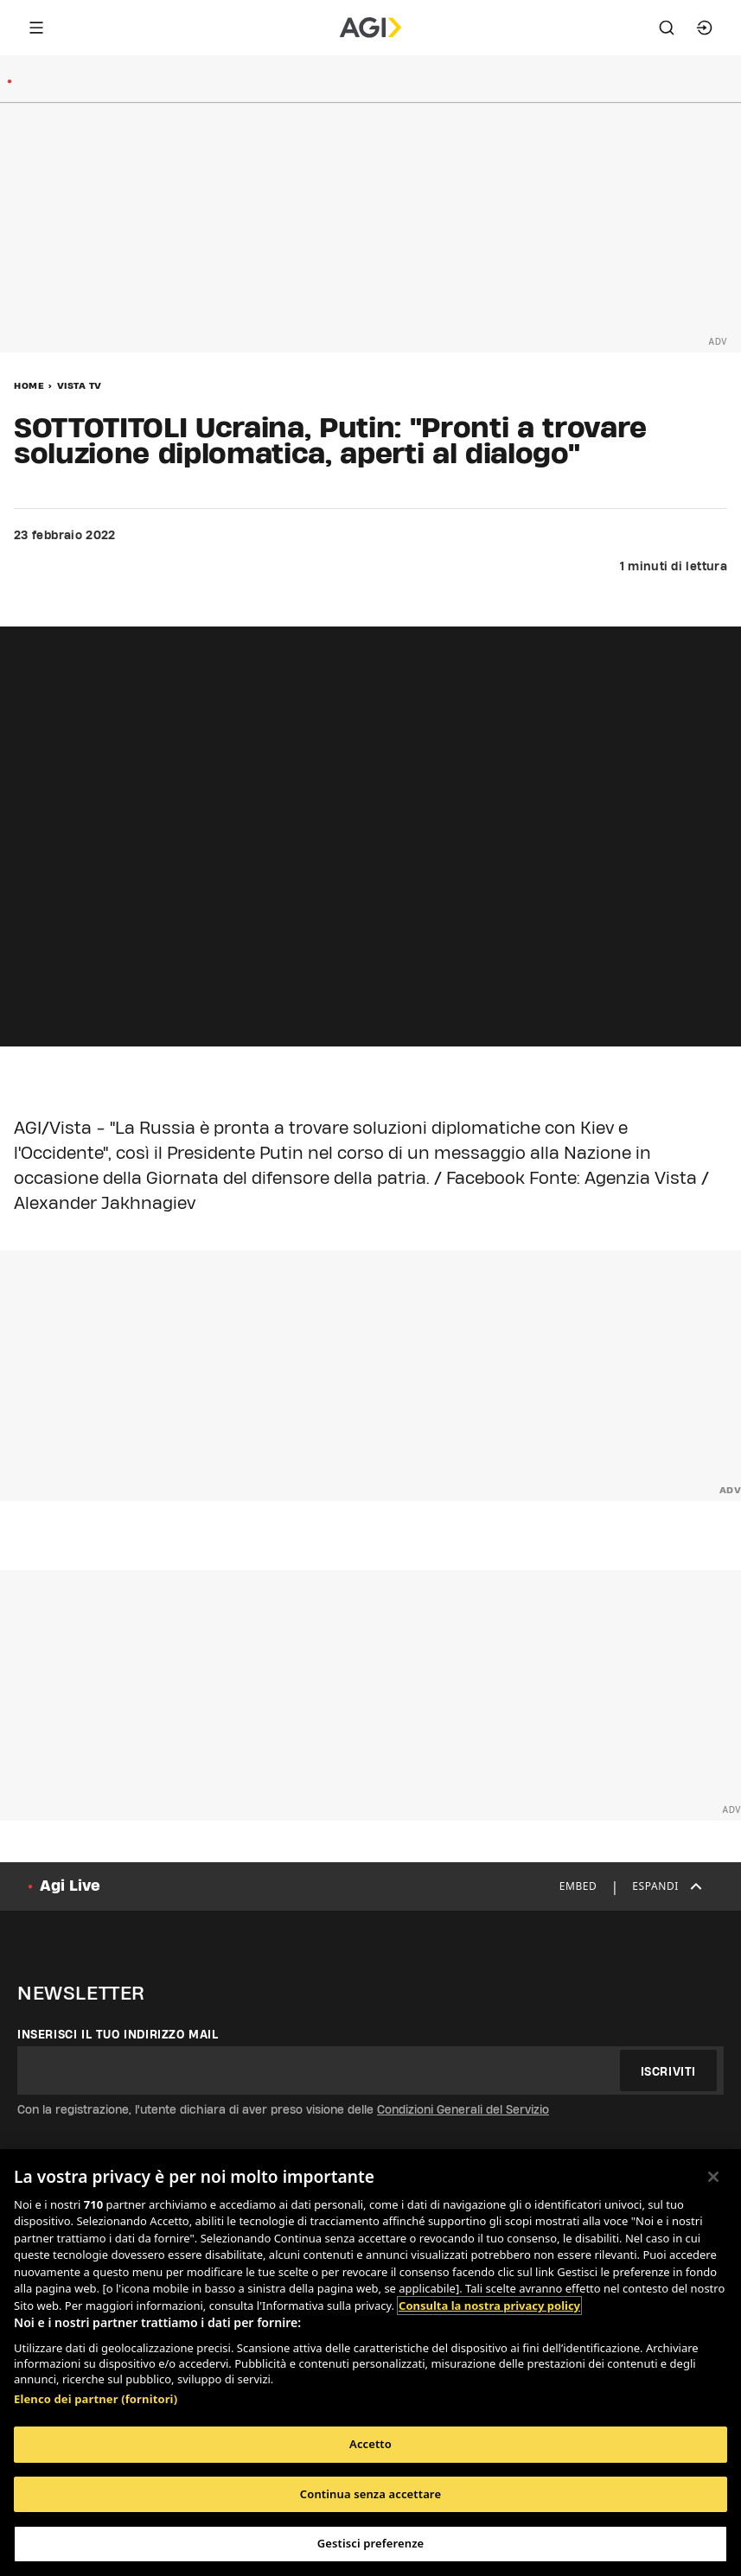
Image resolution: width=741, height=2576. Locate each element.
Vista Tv (79, 385)
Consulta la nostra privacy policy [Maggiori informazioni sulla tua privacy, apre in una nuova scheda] (489, 2305)
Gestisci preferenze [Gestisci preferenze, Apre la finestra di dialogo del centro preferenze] (371, 2543)
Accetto (370, 2444)
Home (29, 385)
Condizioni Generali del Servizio (463, 2109)
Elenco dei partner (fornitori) (95, 2399)
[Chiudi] (713, 2177)
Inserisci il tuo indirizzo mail (118, 2034)
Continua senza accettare (370, 2494)
